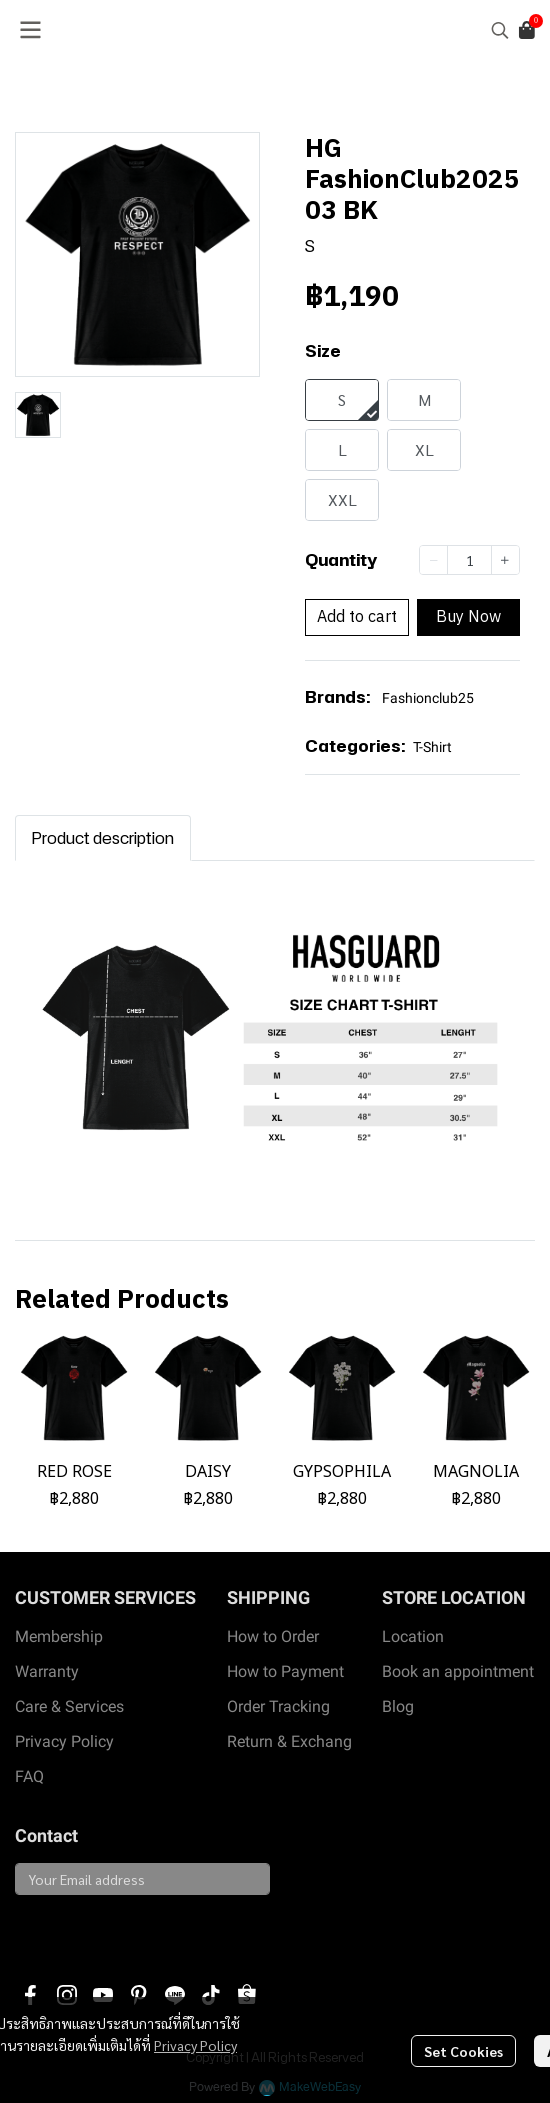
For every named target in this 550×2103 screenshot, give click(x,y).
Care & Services (69, 1706)
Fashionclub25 (428, 698)
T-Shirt (432, 747)
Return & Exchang (289, 1741)
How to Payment (285, 1671)
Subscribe (61, 1929)
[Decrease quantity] (433, 560)
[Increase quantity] (505, 560)
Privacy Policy (195, 2045)
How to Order (273, 1636)
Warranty (47, 1671)
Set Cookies (463, 2051)
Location (413, 1636)
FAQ (29, 1776)
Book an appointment (458, 1671)
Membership (59, 1636)
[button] (500, 30)
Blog (398, 1706)
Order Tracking (278, 1706)
